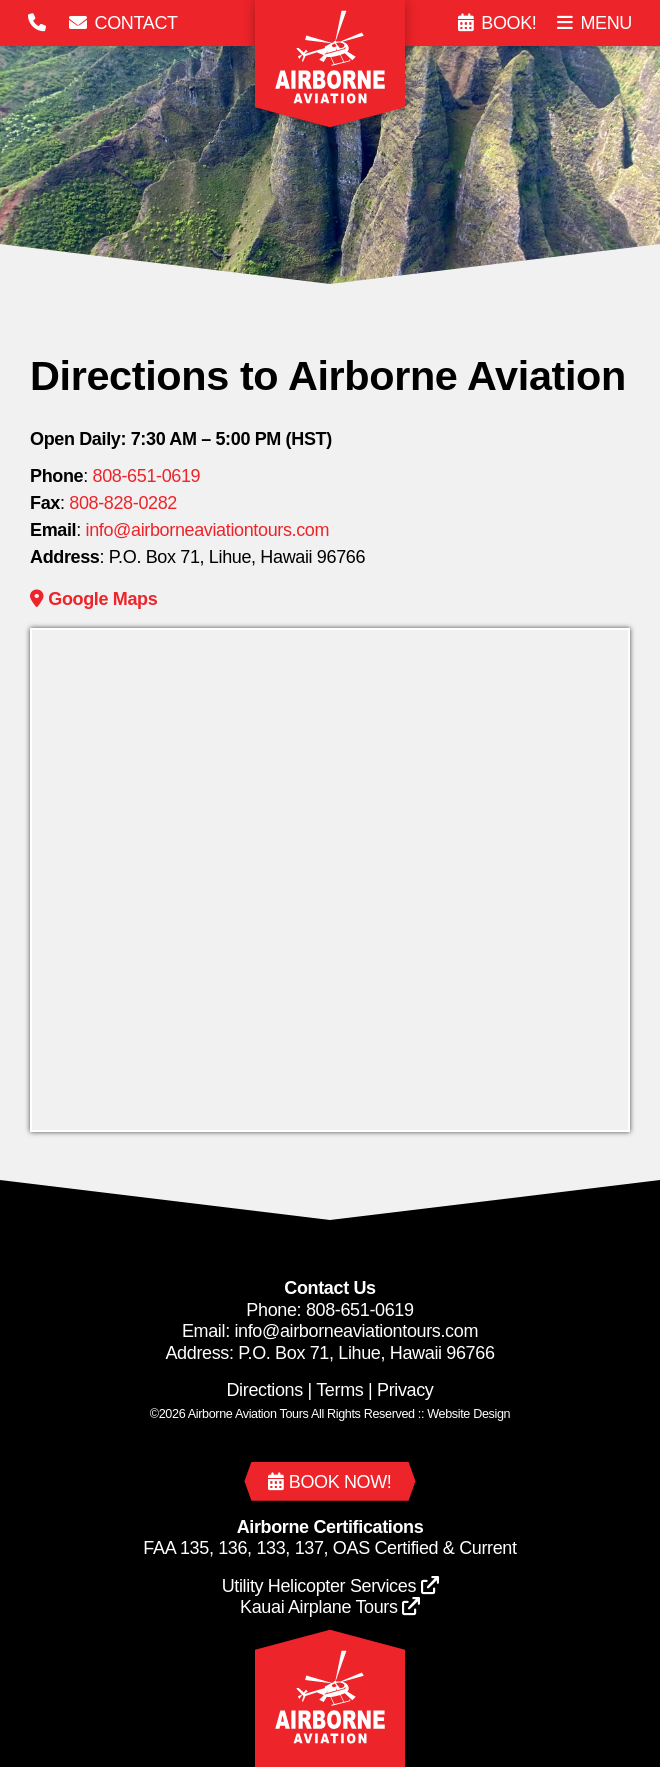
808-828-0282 (123, 503)
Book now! (329, 1482)
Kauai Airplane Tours (330, 1607)
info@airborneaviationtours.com (208, 530)
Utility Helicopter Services (330, 1586)
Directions (264, 1390)
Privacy (405, 1390)
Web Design (468, 1414)
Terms (339, 1390)
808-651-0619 (147, 476)
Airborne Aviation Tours (248, 1414)
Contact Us (329, 1288)
